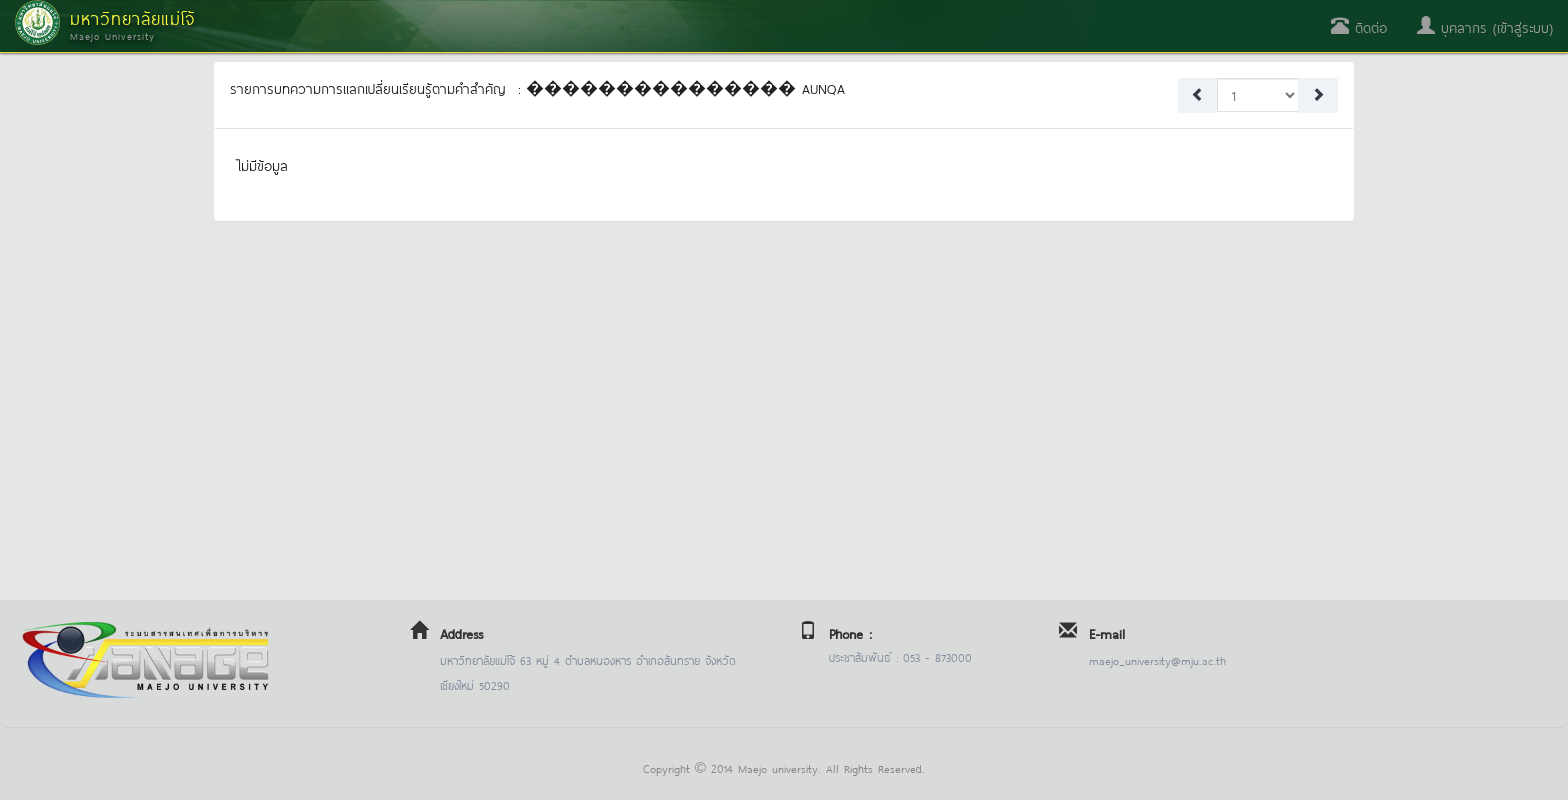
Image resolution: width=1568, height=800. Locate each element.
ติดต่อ (1359, 26)
